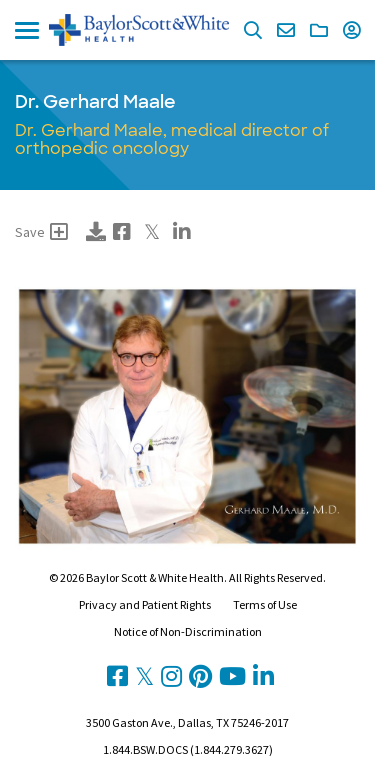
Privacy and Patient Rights (145, 604)
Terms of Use (265, 604)
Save (41, 232)
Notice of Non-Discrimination (188, 631)
